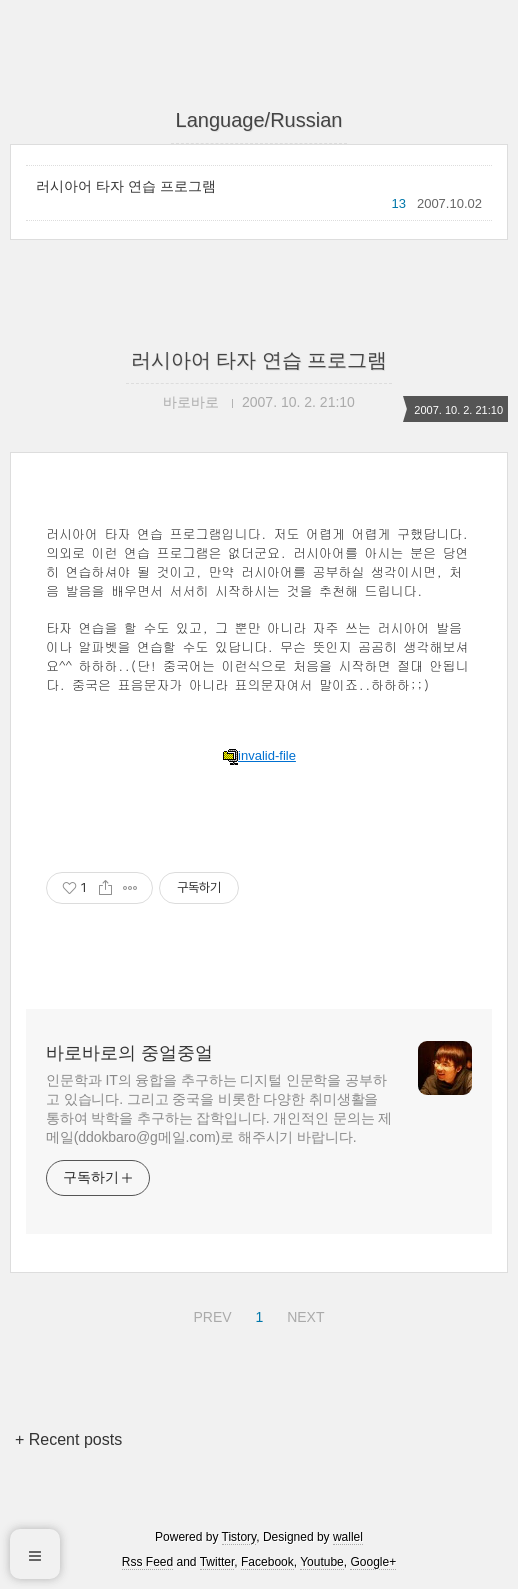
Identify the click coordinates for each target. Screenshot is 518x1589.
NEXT (303, 1314)
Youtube (322, 1562)
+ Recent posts (68, 1439)
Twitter (217, 1562)
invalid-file (259, 755)
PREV (209, 1314)
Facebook (267, 1562)
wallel (348, 1537)
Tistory (239, 1537)
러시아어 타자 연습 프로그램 (126, 186)
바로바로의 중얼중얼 (129, 1053)
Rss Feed (147, 1562)
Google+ (373, 1562)
